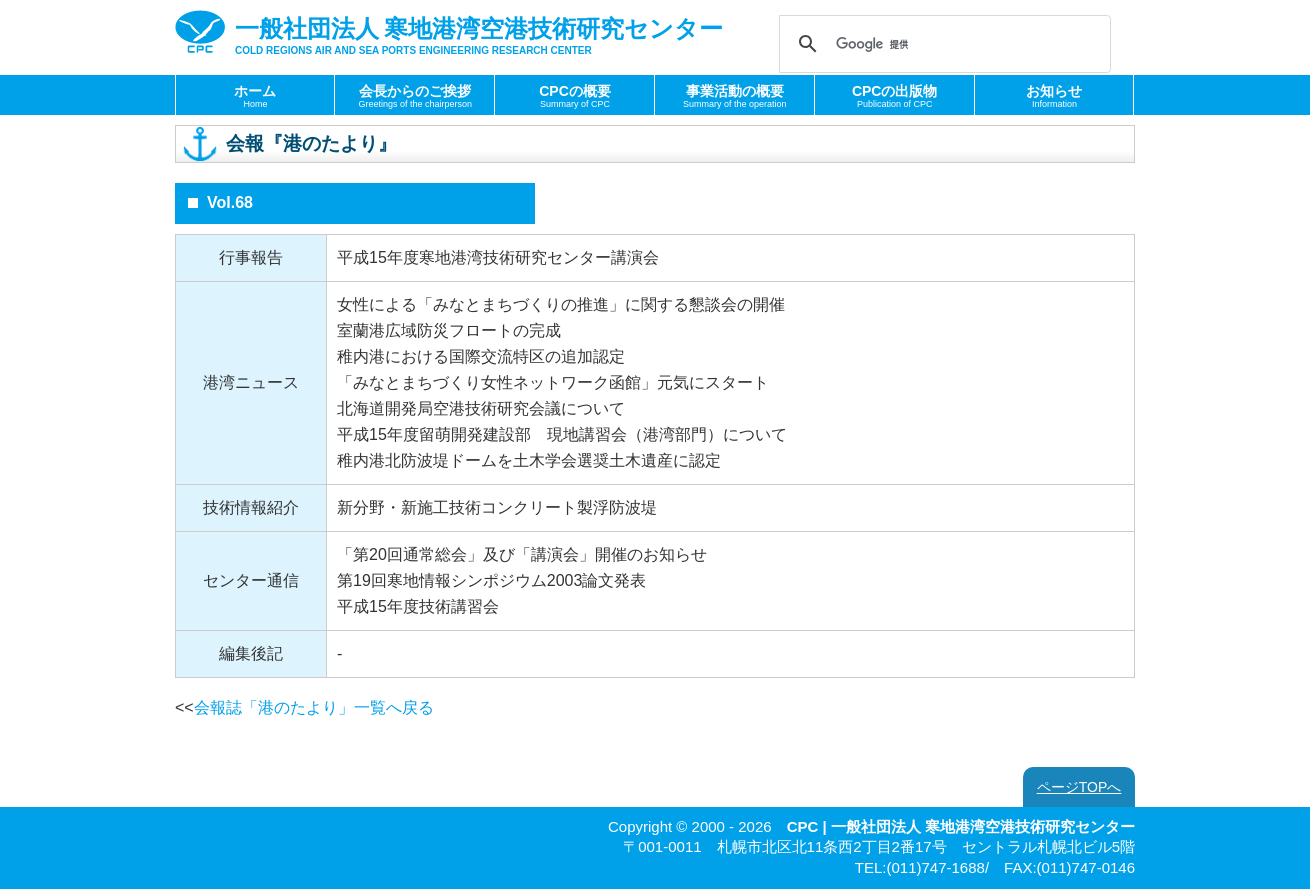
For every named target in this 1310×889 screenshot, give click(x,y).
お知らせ (1054, 96)
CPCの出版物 (895, 96)
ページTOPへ (1079, 787)
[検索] (942, 44)
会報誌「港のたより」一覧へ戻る (314, 707)
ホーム (255, 96)
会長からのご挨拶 (415, 96)
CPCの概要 (575, 96)
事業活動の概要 (735, 96)
